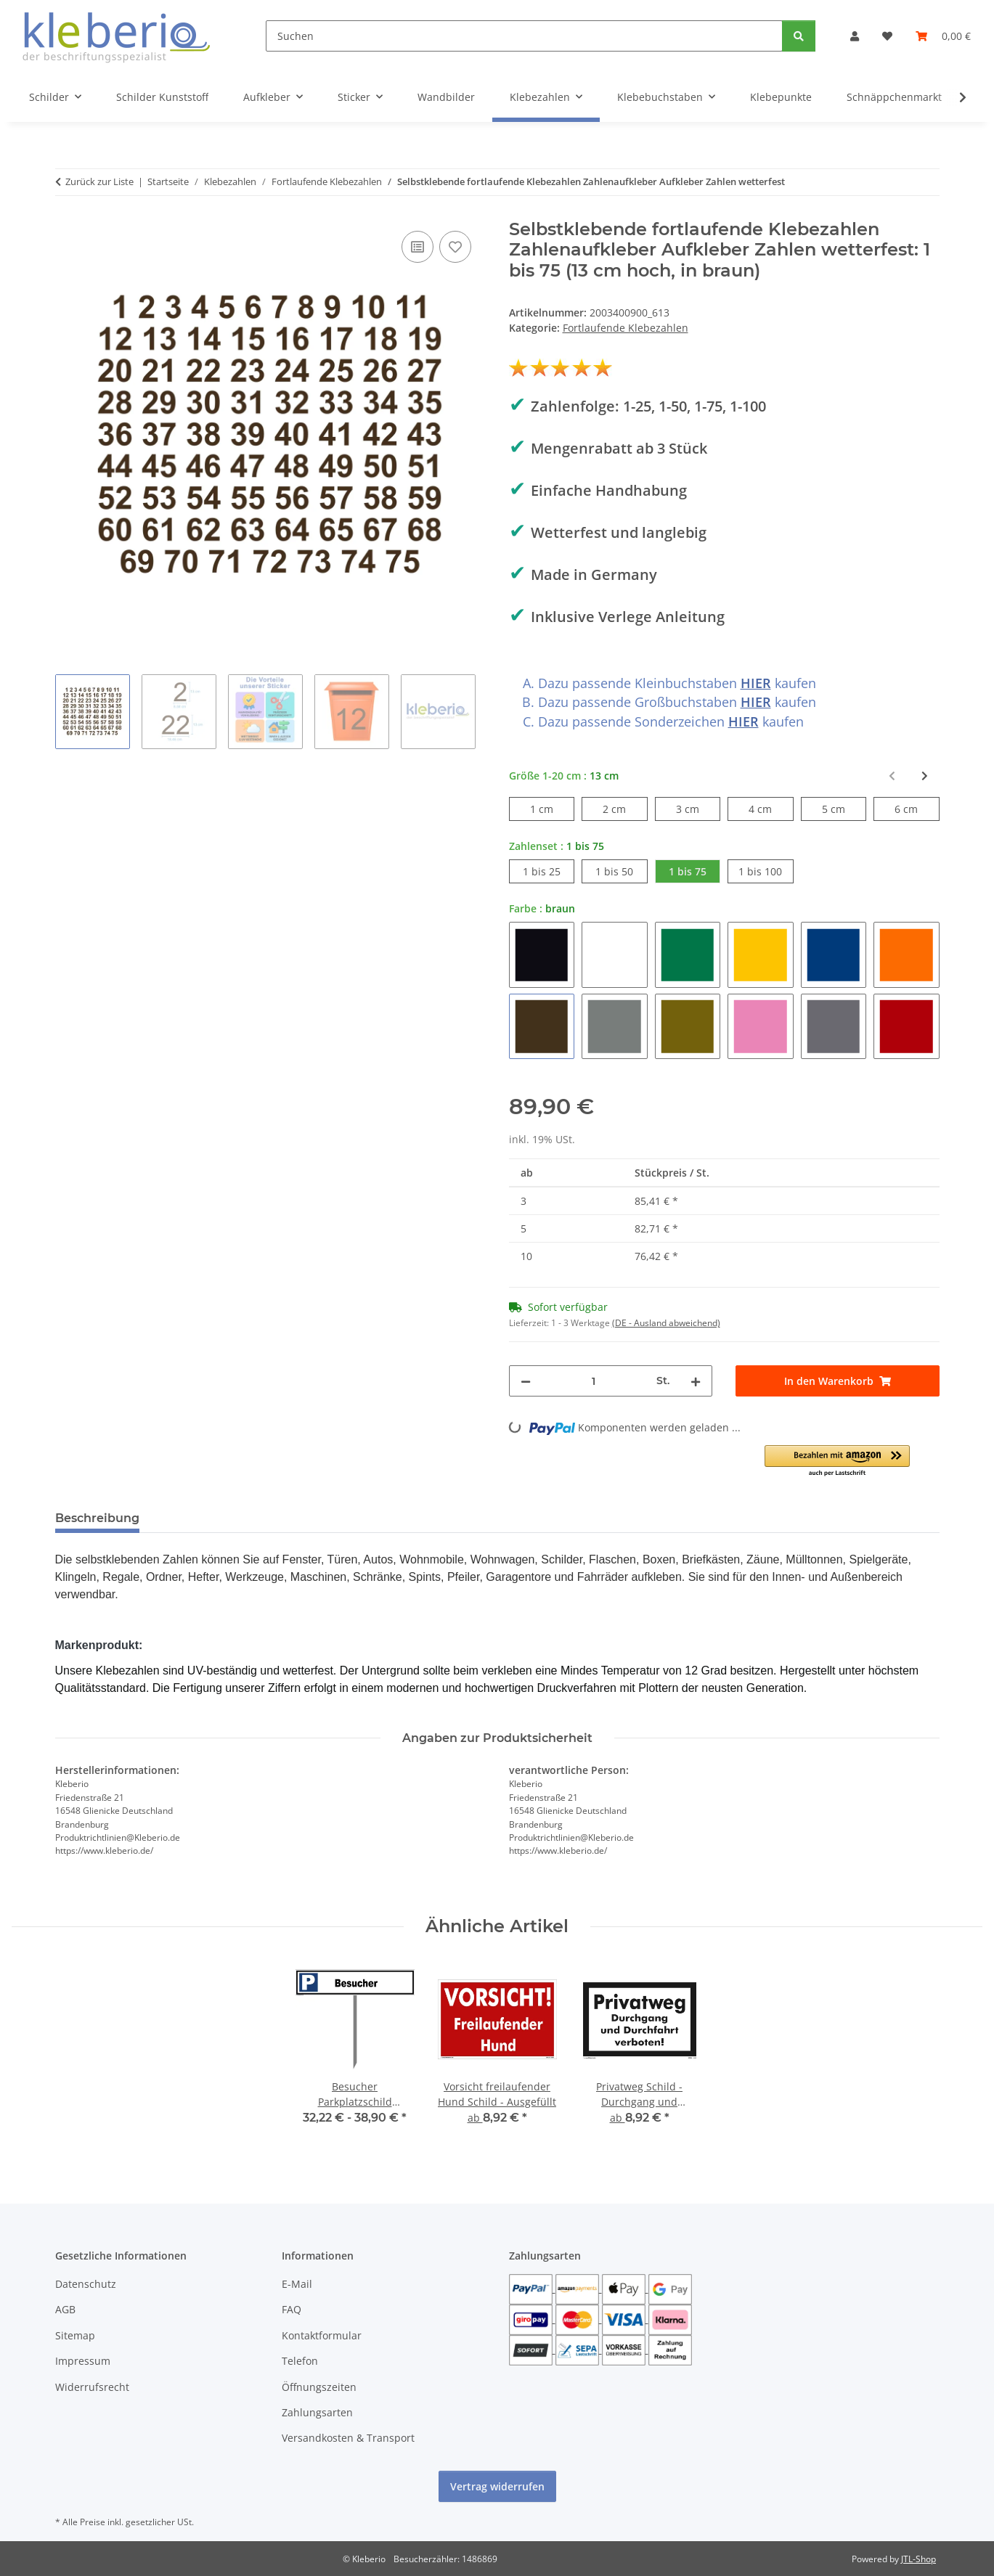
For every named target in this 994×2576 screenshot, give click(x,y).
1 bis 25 (548, 870)
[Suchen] (524, 36)
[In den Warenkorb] (838, 1381)
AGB (65, 2309)
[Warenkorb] (943, 36)
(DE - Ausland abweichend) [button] (666, 1323)
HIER (756, 683)
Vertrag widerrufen (497, 2486)
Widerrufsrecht (92, 2387)
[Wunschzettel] (887, 36)
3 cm (698, 808)
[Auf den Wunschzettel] (455, 247)
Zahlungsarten (317, 2412)
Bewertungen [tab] (204, 1518)
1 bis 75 (694, 870)
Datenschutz (85, 2284)
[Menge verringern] (526, 1381)
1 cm (552, 808)
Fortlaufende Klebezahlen (625, 328)
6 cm (917, 808)
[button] (855, 36)
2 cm (625, 808)
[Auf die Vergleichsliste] (417, 247)
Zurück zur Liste (99, 181)
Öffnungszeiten (319, 2387)
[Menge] (594, 1381)
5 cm (844, 808)
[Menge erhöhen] (696, 1381)
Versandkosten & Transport (348, 2438)
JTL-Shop (918, 2559)
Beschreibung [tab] (97, 1518)
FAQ (291, 2309)
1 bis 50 (621, 870)
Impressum (82, 2361)
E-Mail (297, 2284)
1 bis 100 (765, 870)
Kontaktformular (322, 2335)
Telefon (300, 2361)
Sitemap (75, 2335)
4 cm (771, 808)
